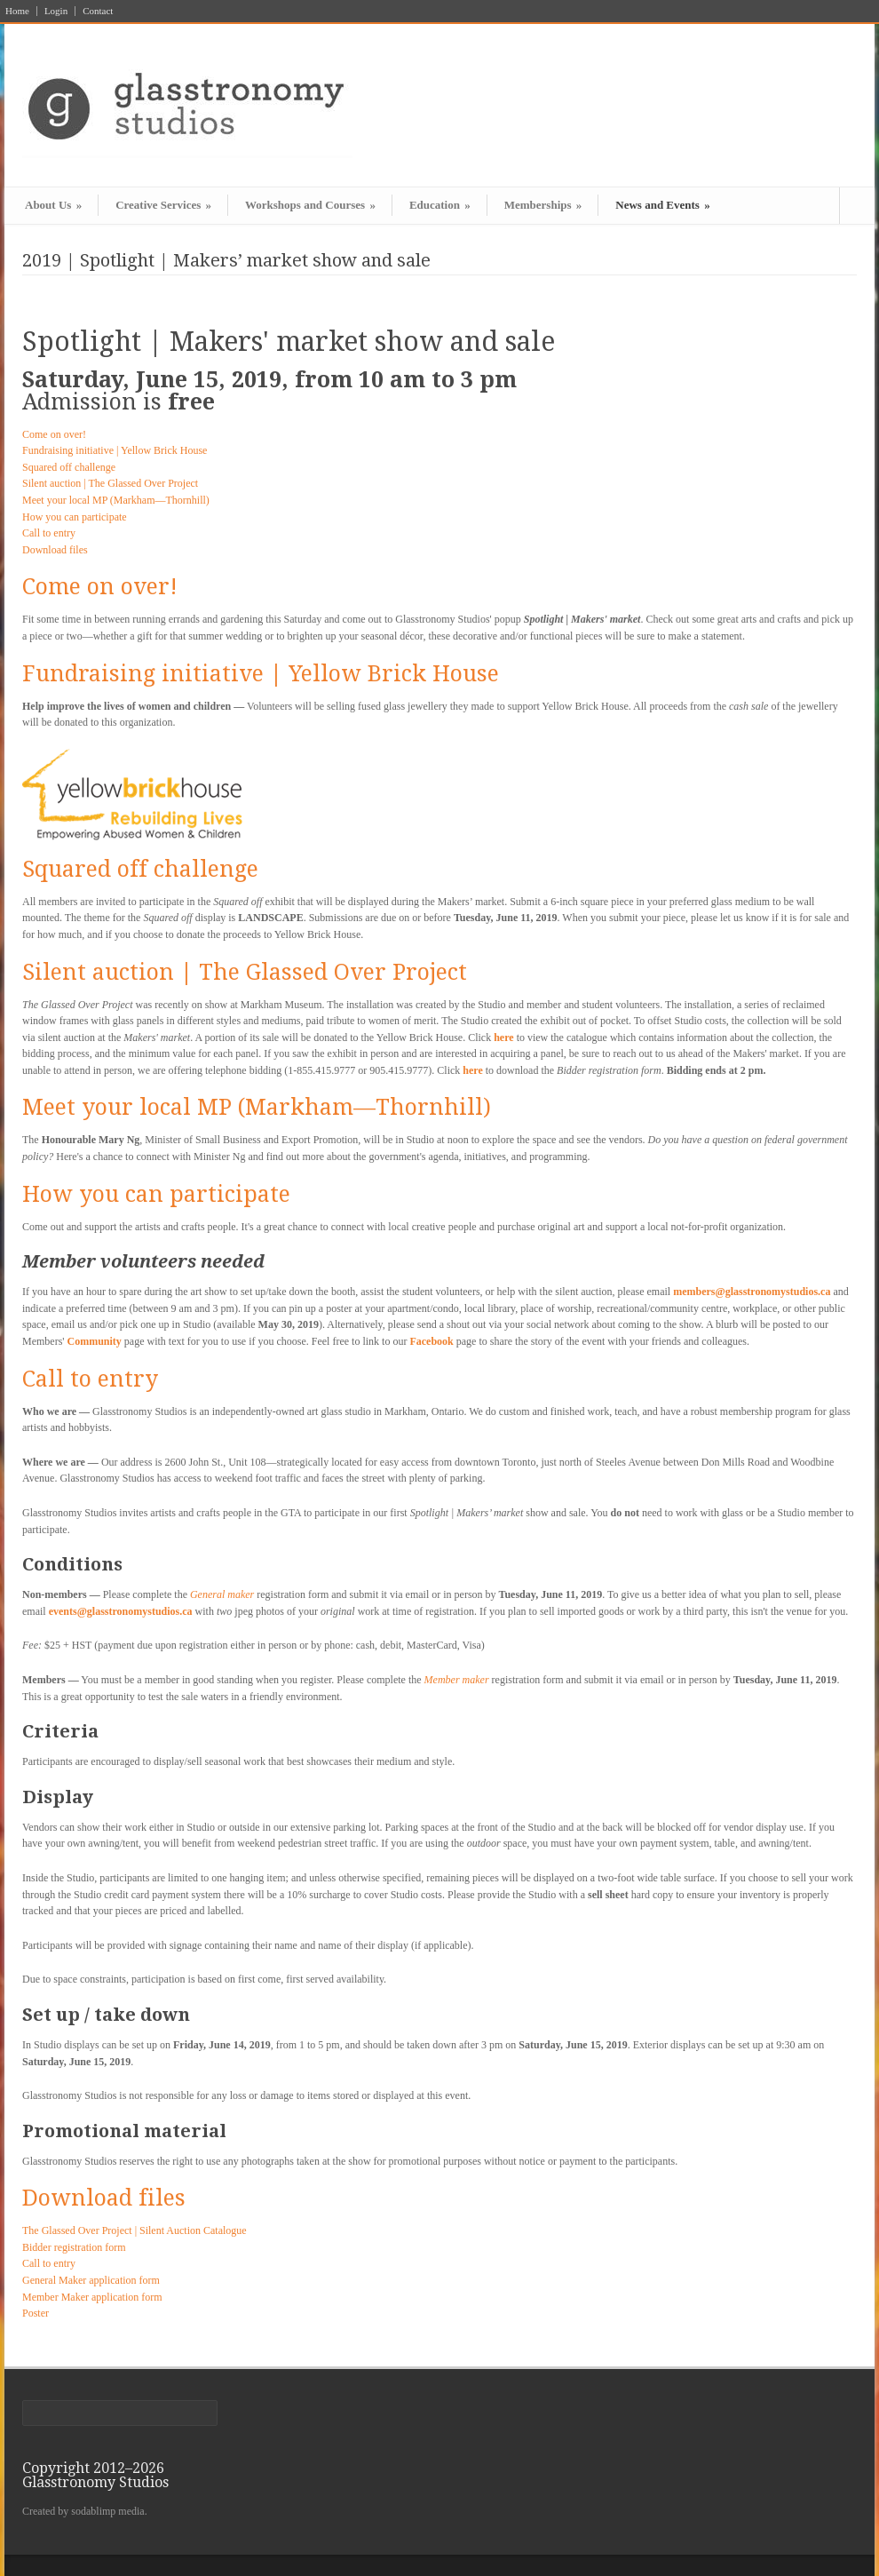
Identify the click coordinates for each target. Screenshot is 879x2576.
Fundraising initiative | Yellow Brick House (114, 450)
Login (55, 11)
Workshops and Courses (310, 204)
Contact (98, 11)
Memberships (543, 204)
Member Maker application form (92, 2297)
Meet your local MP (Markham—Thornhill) (116, 500)
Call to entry (48, 533)
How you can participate (74, 517)
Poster (35, 2313)
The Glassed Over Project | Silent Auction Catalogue (134, 2230)
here (503, 1037)
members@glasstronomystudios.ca (751, 1291)
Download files (55, 550)
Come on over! (54, 434)
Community (94, 1341)
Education (440, 204)
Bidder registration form (74, 2247)
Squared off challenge (68, 467)
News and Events (662, 204)
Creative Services (163, 204)
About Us (53, 204)
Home (17, 11)
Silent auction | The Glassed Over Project (110, 483)
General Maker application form (91, 2280)
